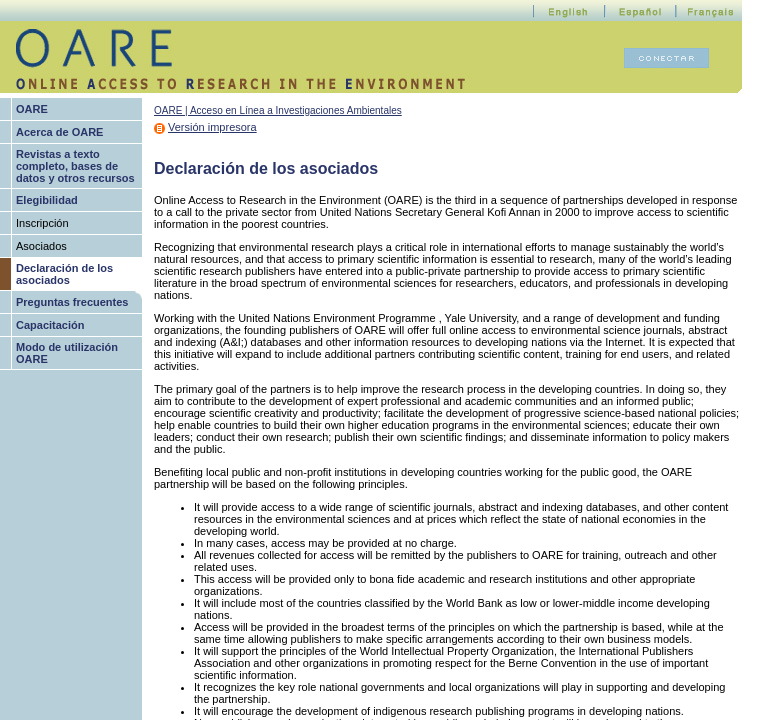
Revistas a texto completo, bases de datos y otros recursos (75, 166)
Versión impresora (212, 127)
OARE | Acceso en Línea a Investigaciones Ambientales (278, 110)
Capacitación (50, 325)
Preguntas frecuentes (72, 302)
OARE (32, 109)
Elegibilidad (47, 200)
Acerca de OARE (59, 132)
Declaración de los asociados (64, 274)
